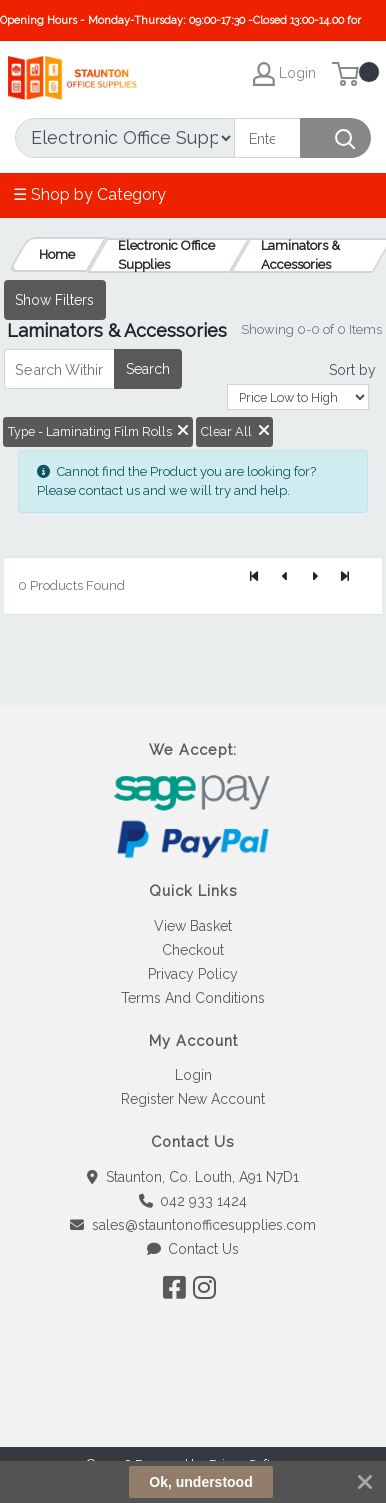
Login (193, 1075)
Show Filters (54, 300)
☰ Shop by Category (89, 194)
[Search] (267, 138)
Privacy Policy (193, 974)
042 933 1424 (193, 1201)
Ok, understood (200, 1482)
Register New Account (193, 1099)
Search (148, 369)
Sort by (352, 370)
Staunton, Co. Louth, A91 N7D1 (193, 1177)
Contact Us (193, 1249)
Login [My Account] (284, 74)
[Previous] (285, 578)
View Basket (193, 926)
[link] (193, 1410)
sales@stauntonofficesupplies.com (193, 1225)
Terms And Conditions (193, 998)
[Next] (315, 578)
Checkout (193, 950)
